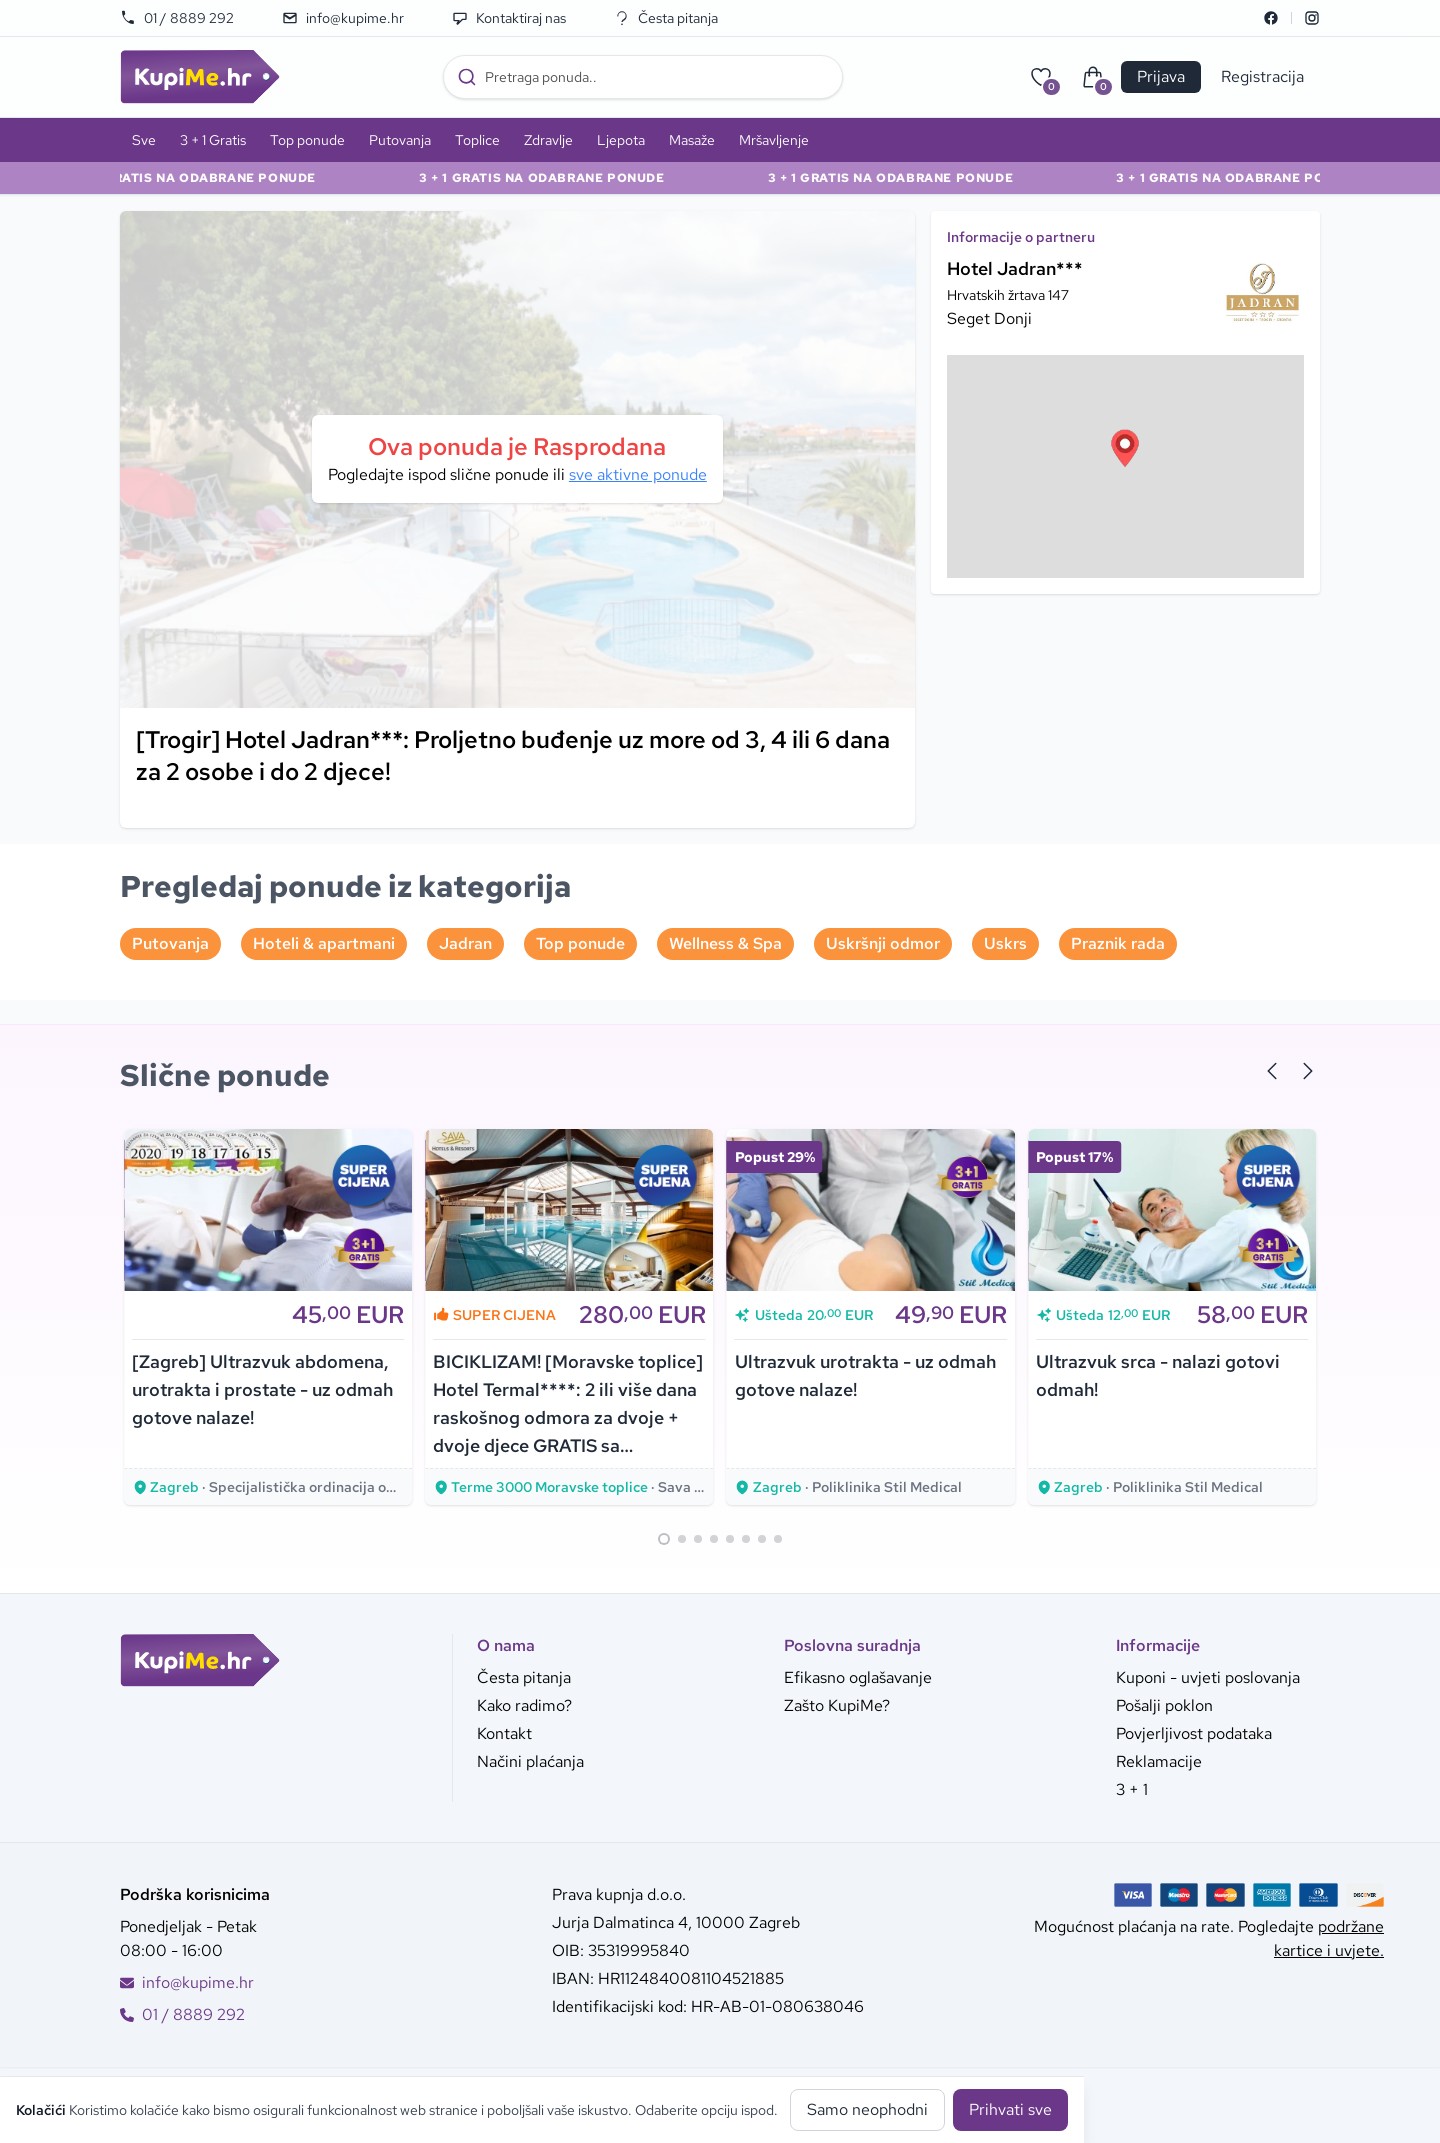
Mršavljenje (774, 140)
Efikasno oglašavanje (858, 1677)
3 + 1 (1132, 1789)
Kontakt (504, 1733)
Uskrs (1005, 943)
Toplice (477, 140)
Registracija (1262, 76)
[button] (1125, 448)
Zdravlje (548, 140)
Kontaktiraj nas (509, 18)
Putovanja (400, 140)
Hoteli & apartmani (324, 943)
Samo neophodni (867, 2109)
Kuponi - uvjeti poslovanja (1208, 1677)
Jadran (465, 943)
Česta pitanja (666, 18)
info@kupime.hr (343, 18)
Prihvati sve (1010, 2109)
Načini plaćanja (530, 1761)
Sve (144, 140)
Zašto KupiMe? (837, 1705)
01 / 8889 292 (177, 18)
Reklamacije (1159, 1761)
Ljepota (621, 140)
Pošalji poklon (1164, 1705)
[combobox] (643, 77)
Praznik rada (1118, 943)
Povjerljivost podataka (1194, 1733)
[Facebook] (1271, 18)
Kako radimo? (524, 1705)
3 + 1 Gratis (213, 140)
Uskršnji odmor (883, 943)
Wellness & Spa (725, 943)
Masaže (692, 140)
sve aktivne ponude (638, 474)
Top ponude (307, 140)
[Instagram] (1312, 18)
